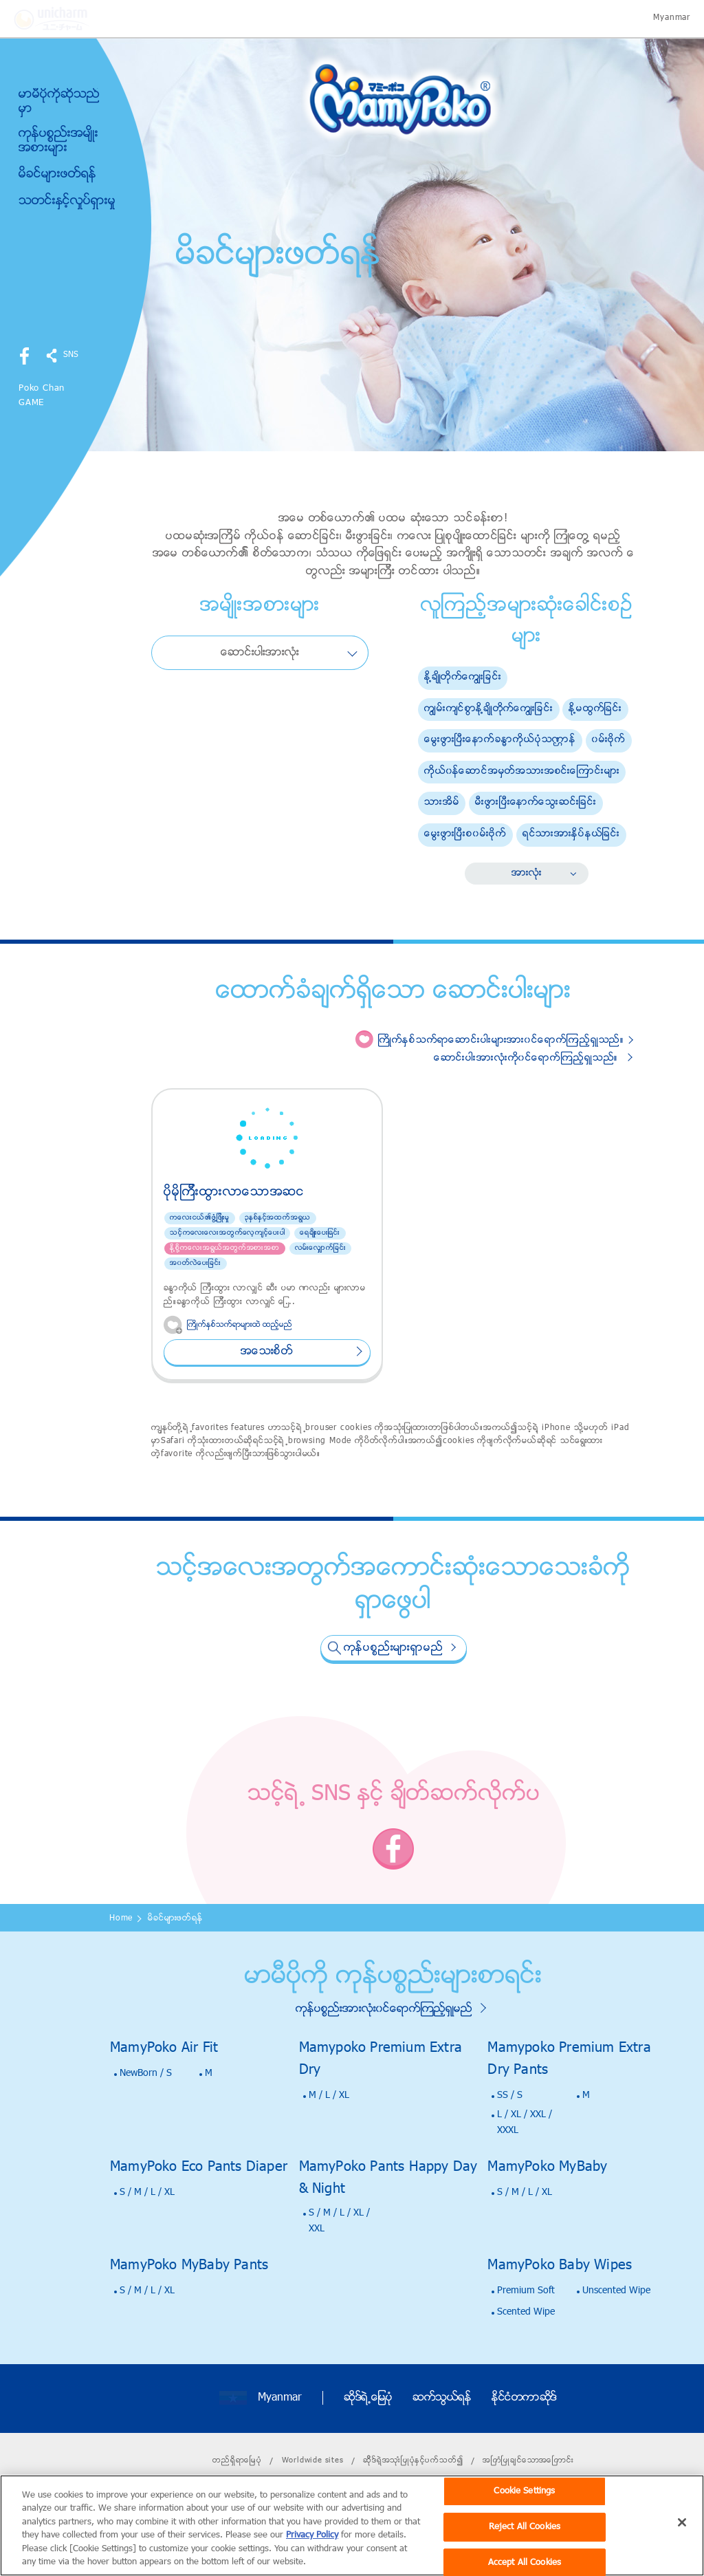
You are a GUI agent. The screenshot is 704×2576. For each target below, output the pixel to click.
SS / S (509, 2095)
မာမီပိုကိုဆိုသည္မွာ (59, 102)
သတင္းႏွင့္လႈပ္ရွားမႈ (67, 201)
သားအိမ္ (441, 802)
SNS (70, 355)
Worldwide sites (313, 2460)
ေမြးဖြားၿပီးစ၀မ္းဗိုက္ (465, 834)
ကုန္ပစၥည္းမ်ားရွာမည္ (393, 1648)
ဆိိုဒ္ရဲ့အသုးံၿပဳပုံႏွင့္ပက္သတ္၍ (413, 2460)
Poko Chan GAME (42, 395)
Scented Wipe (526, 2312)
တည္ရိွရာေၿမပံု (237, 2460)
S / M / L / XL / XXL (339, 2221)
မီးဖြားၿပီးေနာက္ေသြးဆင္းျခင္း (536, 802)
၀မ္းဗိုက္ (609, 740)
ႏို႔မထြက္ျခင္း (595, 709)
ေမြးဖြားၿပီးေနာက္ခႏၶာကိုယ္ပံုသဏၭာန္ (500, 740)
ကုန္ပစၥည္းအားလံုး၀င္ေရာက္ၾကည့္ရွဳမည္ (384, 2009)
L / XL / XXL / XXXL (524, 2122)
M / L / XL (329, 2095)
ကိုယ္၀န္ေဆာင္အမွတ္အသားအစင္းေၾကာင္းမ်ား (521, 771)
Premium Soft (526, 2291)
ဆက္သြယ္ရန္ (441, 2398)
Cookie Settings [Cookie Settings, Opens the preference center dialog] (524, 2509)
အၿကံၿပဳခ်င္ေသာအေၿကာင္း (528, 2460)
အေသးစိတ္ (267, 1351)
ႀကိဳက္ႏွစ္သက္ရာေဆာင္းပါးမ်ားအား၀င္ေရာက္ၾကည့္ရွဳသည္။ (501, 1040)
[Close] (682, 2541)
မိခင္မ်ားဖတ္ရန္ (57, 175)
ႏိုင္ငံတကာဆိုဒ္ (524, 2398)
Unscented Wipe (616, 2291)
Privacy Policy (312, 2553)
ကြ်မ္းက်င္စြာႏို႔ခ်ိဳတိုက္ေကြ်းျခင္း (488, 709)
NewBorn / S (146, 2073)
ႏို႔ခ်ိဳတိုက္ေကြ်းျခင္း (462, 677)
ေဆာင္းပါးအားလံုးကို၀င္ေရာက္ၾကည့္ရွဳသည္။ (526, 1058)
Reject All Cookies (524, 2544)
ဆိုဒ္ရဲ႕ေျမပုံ (368, 2398)
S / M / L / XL (147, 2192)
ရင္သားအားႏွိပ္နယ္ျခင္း (571, 834)
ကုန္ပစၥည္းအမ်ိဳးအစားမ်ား (58, 141)
